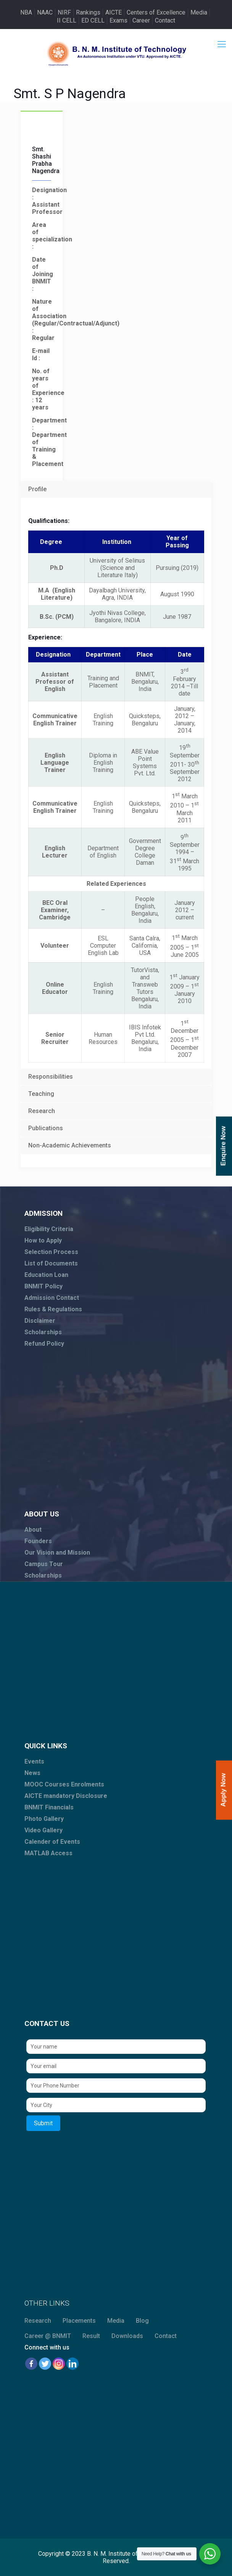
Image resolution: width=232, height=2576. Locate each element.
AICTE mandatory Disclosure (65, 1795)
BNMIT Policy (43, 1286)
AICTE (113, 12)
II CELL (66, 20)
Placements (79, 2320)
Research (37, 2320)
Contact (165, 20)
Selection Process (51, 1252)
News (32, 1773)
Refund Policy (44, 1343)
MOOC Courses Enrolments (64, 1784)
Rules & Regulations (53, 1309)
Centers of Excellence (156, 12)
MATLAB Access (48, 1853)
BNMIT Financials (49, 1807)
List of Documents (51, 1263)
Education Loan (46, 1274)
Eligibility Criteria (48, 1229)
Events (34, 1761)
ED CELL (93, 20)
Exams (118, 20)
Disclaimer (39, 1320)
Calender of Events (52, 1841)
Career (141, 20)
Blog (142, 2320)
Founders (38, 1541)
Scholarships (43, 1332)
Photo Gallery (44, 1818)
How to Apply (43, 1240)
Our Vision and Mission (57, 1552)
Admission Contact (51, 1297)
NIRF (64, 12)
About (33, 1529)
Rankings (88, 12)
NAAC (45, 12)
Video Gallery (43, 1830)
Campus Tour (43, 1564)
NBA (26, 12)
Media (198, 12)
